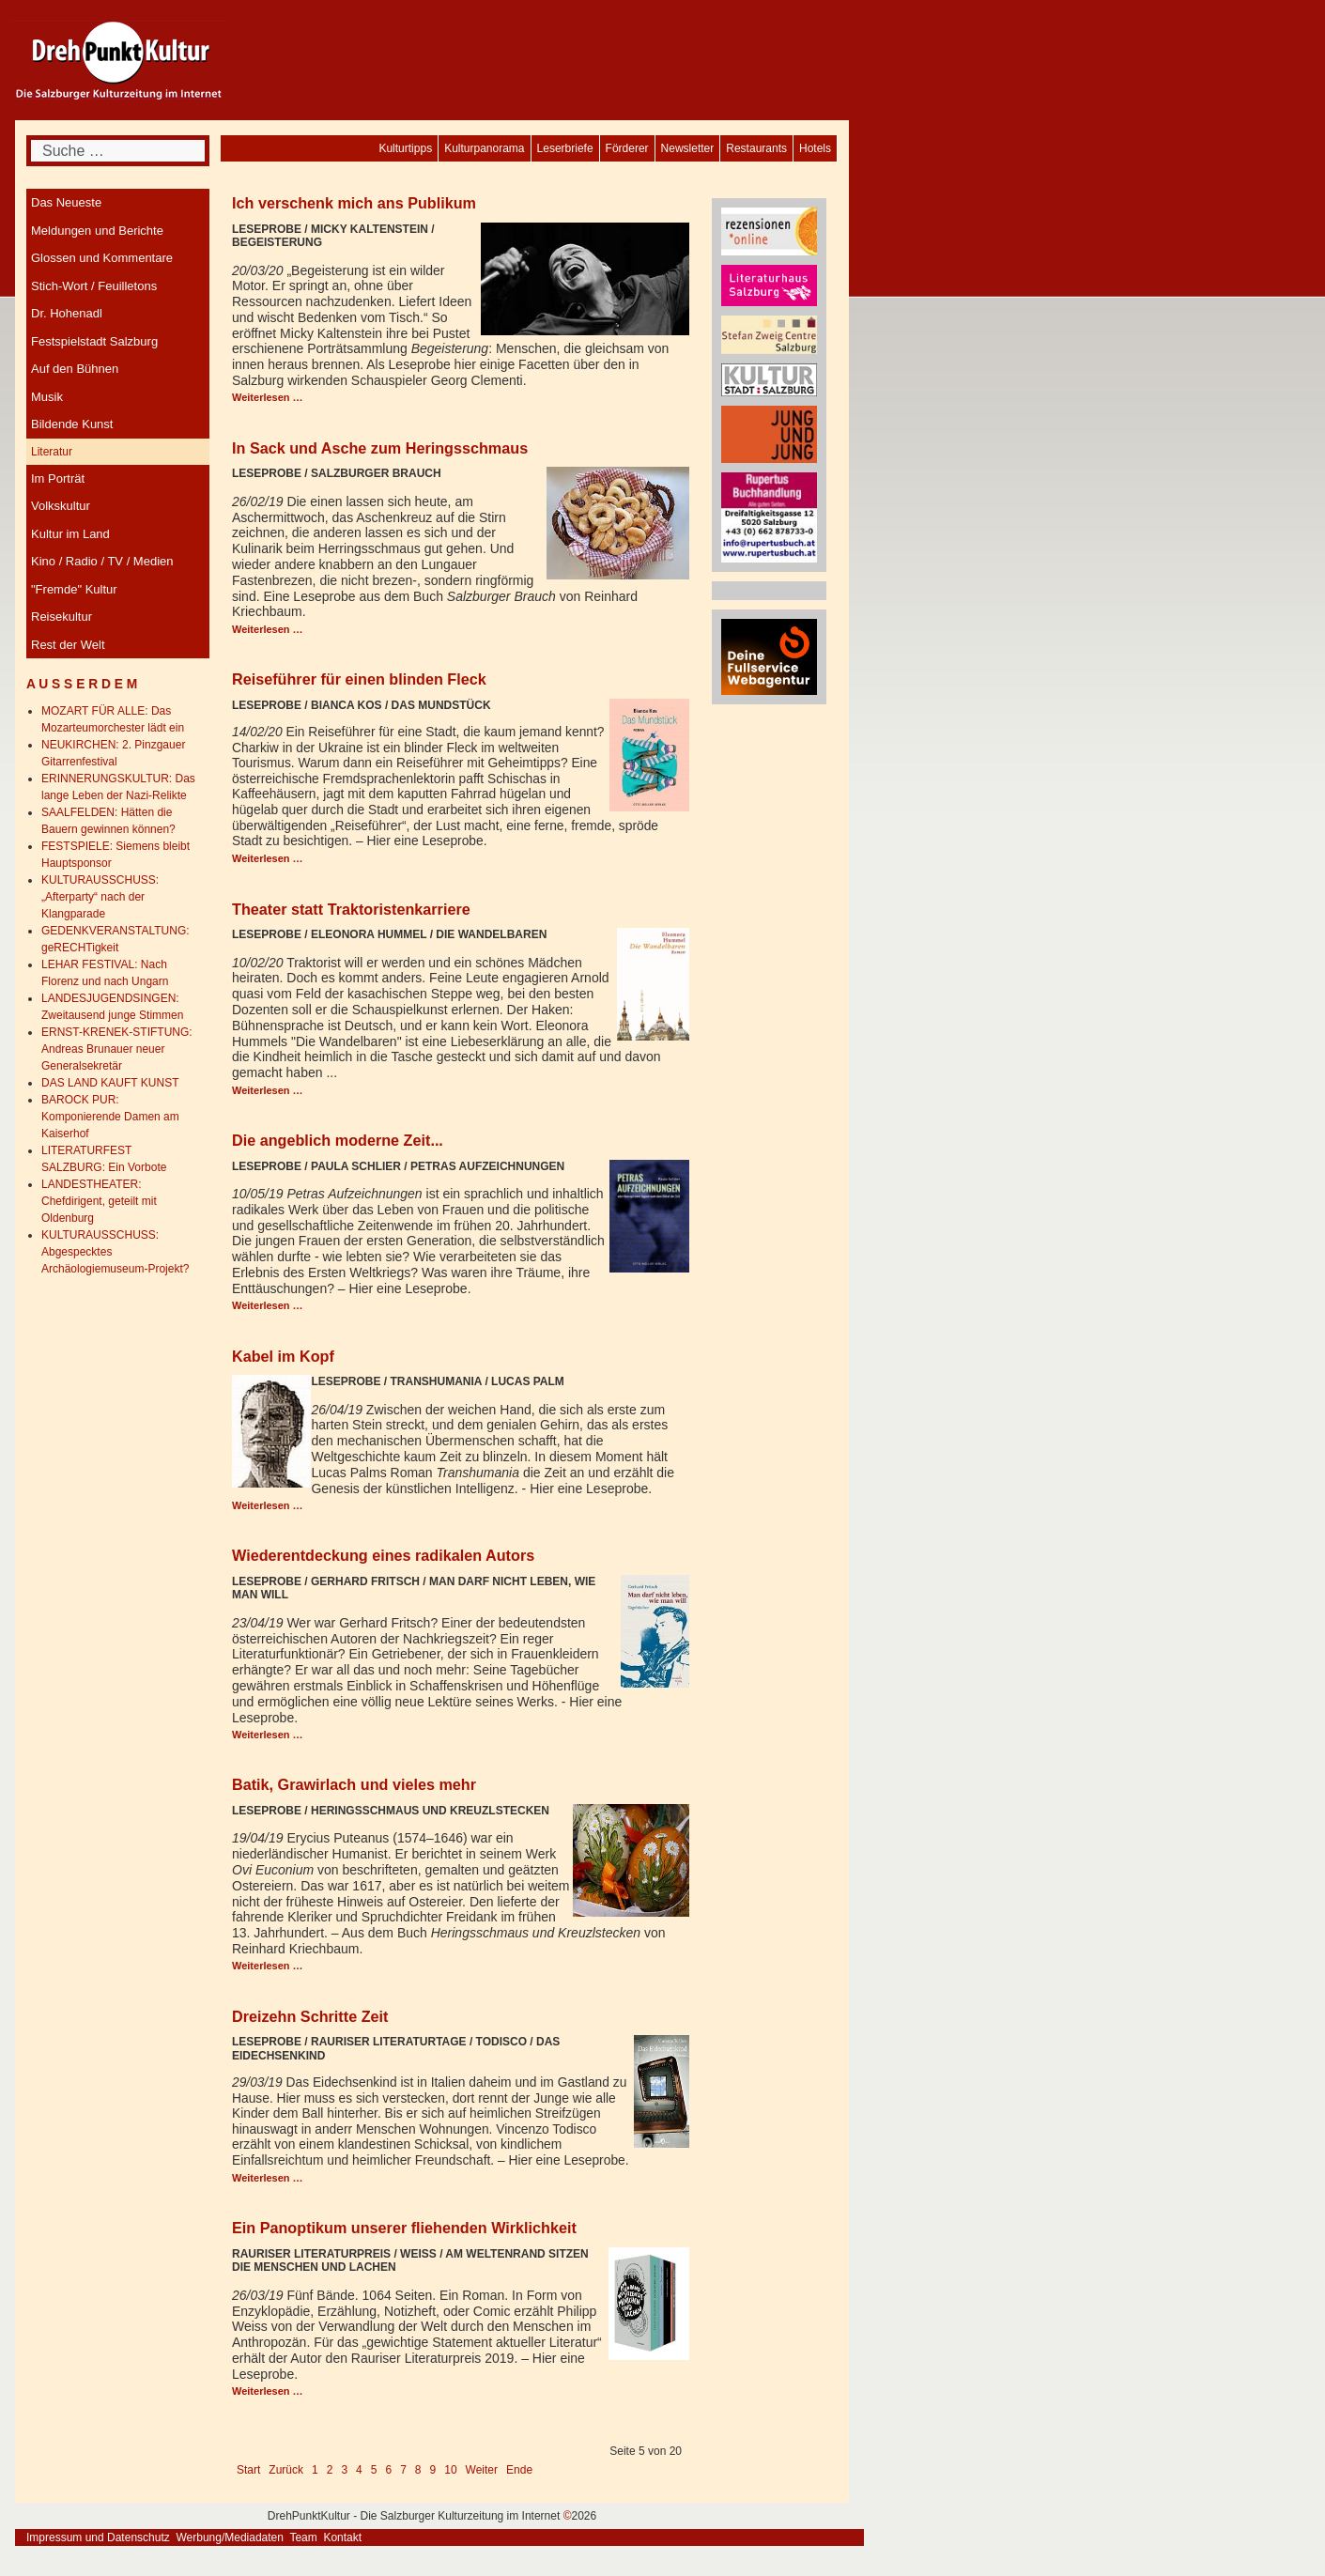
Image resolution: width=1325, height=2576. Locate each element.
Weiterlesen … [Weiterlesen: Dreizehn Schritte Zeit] (267, 2177)
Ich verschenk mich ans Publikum (354, 202)
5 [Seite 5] (374, 2469)
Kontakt (342, 2537)
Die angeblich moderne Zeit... (337, 1140)
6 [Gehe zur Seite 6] (388, 2469)
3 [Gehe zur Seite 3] (344, 2469)
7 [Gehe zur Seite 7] (403, 2469)
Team (302, 2537)
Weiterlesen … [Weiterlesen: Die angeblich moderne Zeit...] (267, 1305)
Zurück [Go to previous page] (286, 2469)
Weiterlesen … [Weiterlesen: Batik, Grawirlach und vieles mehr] (267, 1965)
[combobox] (118, 151)
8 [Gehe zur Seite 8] (418, 2469)
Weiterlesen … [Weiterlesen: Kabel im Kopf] (267, 1505)
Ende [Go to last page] (519, 2469)
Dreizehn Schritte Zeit (310, 2016)
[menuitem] (815, 148)
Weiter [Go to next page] (482, 2469)
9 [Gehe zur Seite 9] (433, 2469)
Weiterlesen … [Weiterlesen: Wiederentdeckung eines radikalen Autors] (267, 1734)
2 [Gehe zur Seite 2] (330, 2469)
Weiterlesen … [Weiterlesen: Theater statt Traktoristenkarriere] (267, 1090)
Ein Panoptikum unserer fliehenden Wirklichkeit (404, 2227)
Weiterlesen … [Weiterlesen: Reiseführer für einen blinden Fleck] (267, 858)
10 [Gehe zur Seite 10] (450, 2469)
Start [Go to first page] (248, 2469)
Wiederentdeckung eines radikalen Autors (383, 1555)
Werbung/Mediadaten (230, 2537)
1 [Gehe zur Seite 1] (315, 2469)
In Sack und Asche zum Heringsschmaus (380, 448)
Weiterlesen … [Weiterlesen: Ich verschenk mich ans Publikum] (267, 397)
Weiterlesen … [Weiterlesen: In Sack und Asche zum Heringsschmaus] (267, 629)
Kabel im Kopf (283, 1356)
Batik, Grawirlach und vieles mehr (354, 1784)
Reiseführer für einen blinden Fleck (359, 679)
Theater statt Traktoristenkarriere (351, 909)
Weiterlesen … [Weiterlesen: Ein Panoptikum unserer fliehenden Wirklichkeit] (267, 2391)
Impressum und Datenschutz (98, 2537)
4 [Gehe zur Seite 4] (359, 2469)
